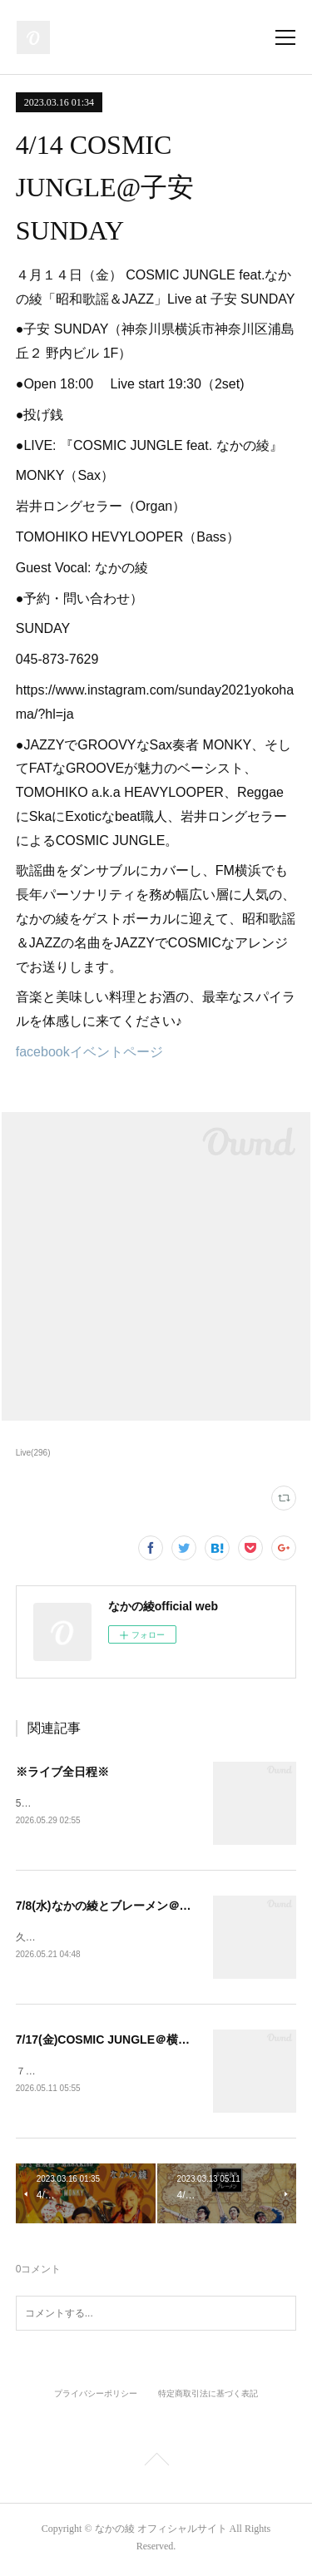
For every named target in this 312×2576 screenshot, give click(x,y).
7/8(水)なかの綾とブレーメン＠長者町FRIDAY (136, 1906)
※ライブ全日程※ (62, 1771)
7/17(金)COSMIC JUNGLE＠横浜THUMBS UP (137, 2042)
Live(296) (33, 1452)
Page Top (156, 2465)
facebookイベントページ (89, 1052)
